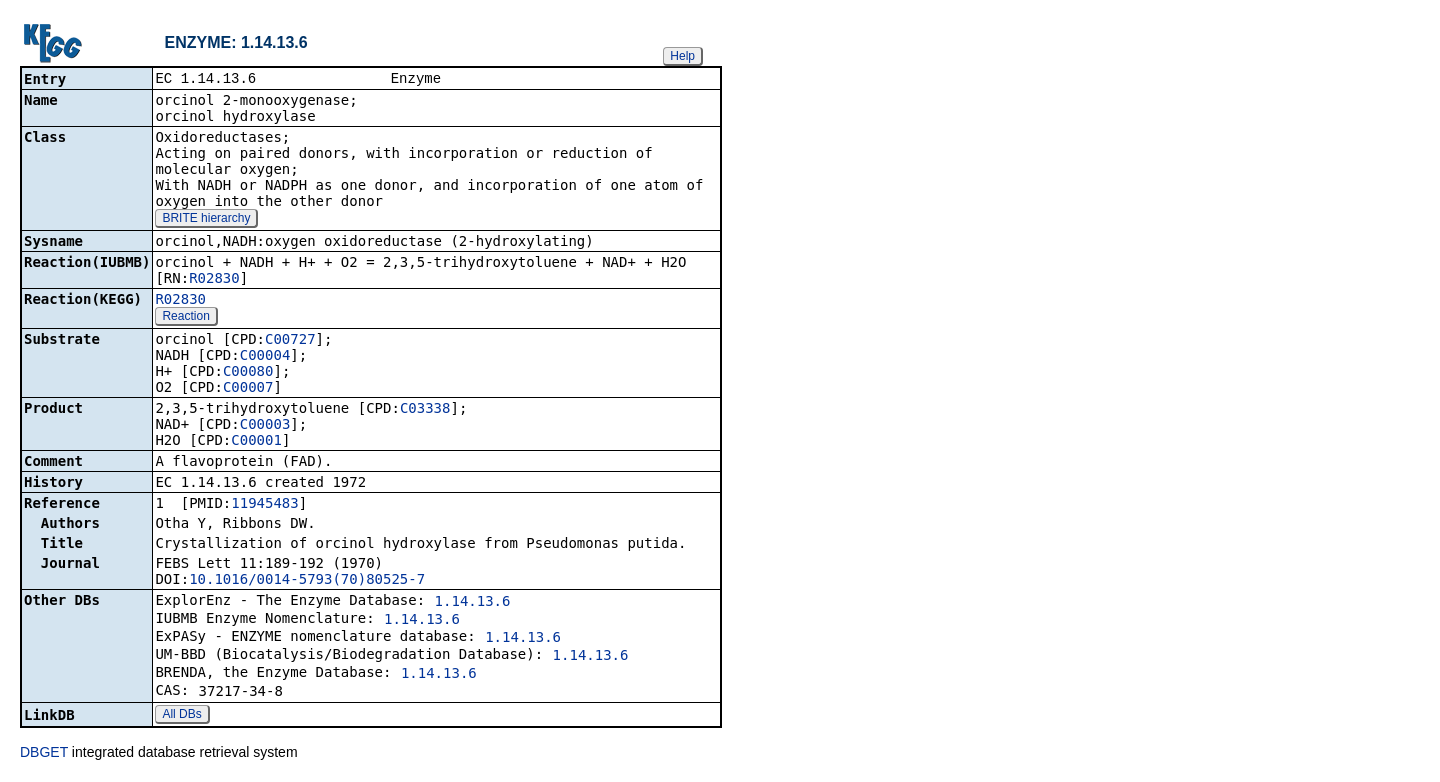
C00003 (265, 426)
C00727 (290, 341)
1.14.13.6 (473, 603)
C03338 (425, 410)
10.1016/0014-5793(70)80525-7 (307, 581)
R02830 (214, 280)
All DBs (181, 716)
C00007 (248, 389)
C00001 (256, 442)
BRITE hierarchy (206, 220)
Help (682, 56)
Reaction (185, 318)
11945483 (264, 505)
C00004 (265, 357)
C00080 (248, 373)
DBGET (44, 754)
